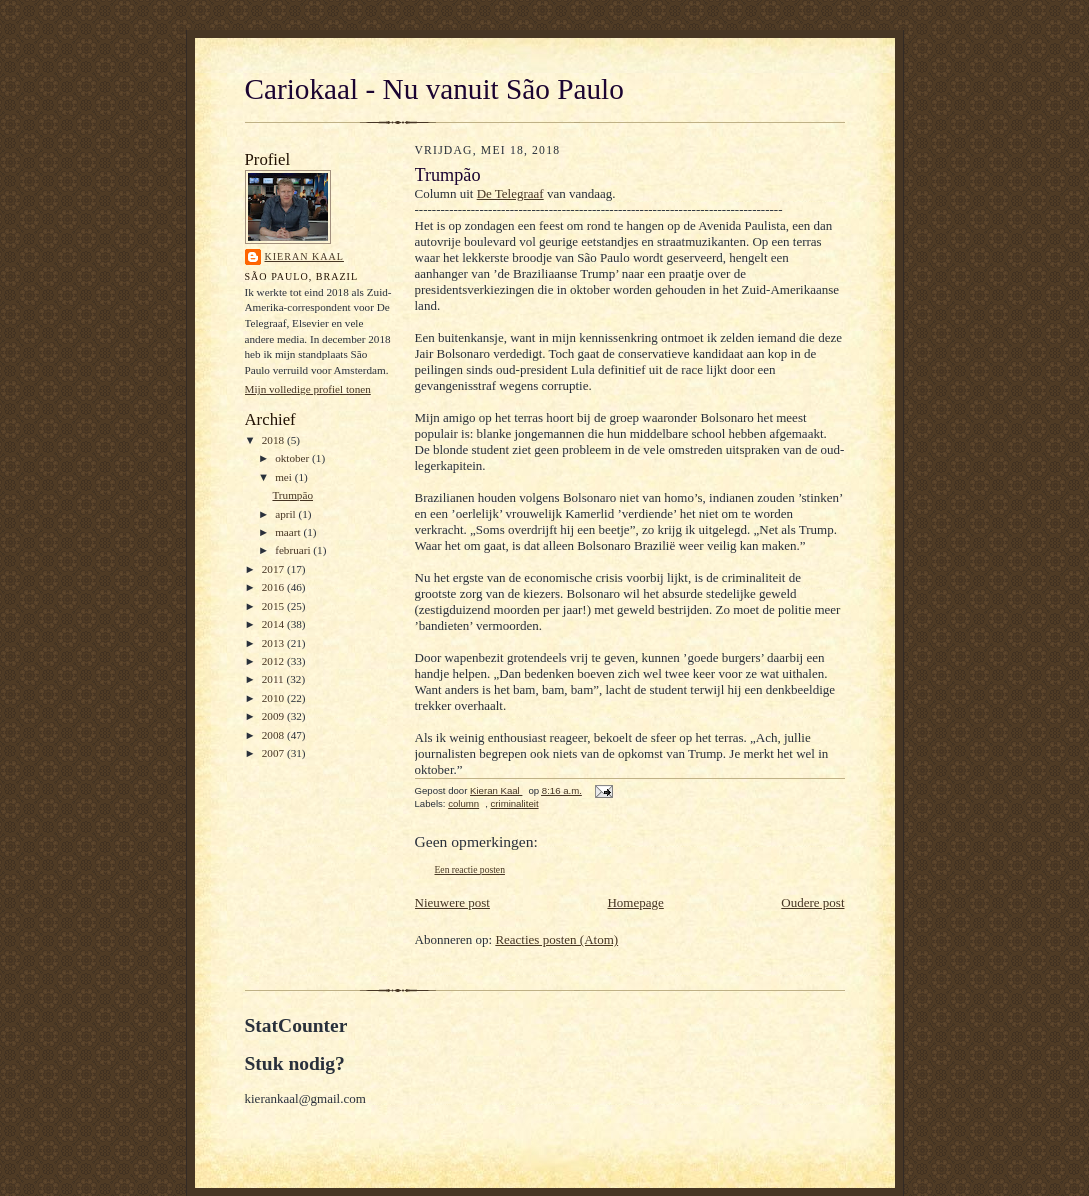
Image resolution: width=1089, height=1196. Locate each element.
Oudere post (812, 902)
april (286, 514)
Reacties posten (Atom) (556, 939)
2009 (274, 716)
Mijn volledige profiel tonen (308, 389)
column (463, 803)
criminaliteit (515, 803)
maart (289, 532)
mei (285, 477)
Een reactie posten (470, 869)
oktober (293, 458)
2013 (274, 643)
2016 (274, 587)
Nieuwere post (452, 902)
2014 (274, 624)
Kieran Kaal (304, 256)
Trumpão (292, 495)
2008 (274, 735)
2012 (274, 661)
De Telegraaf (510, 193)
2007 (274, 753)
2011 (274, 679)
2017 (274, 569)
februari (294, 550)
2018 (274, 440)
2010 (274, 698)
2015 (274, 606)
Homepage (635, 902)
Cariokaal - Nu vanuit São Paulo (434, 89)
